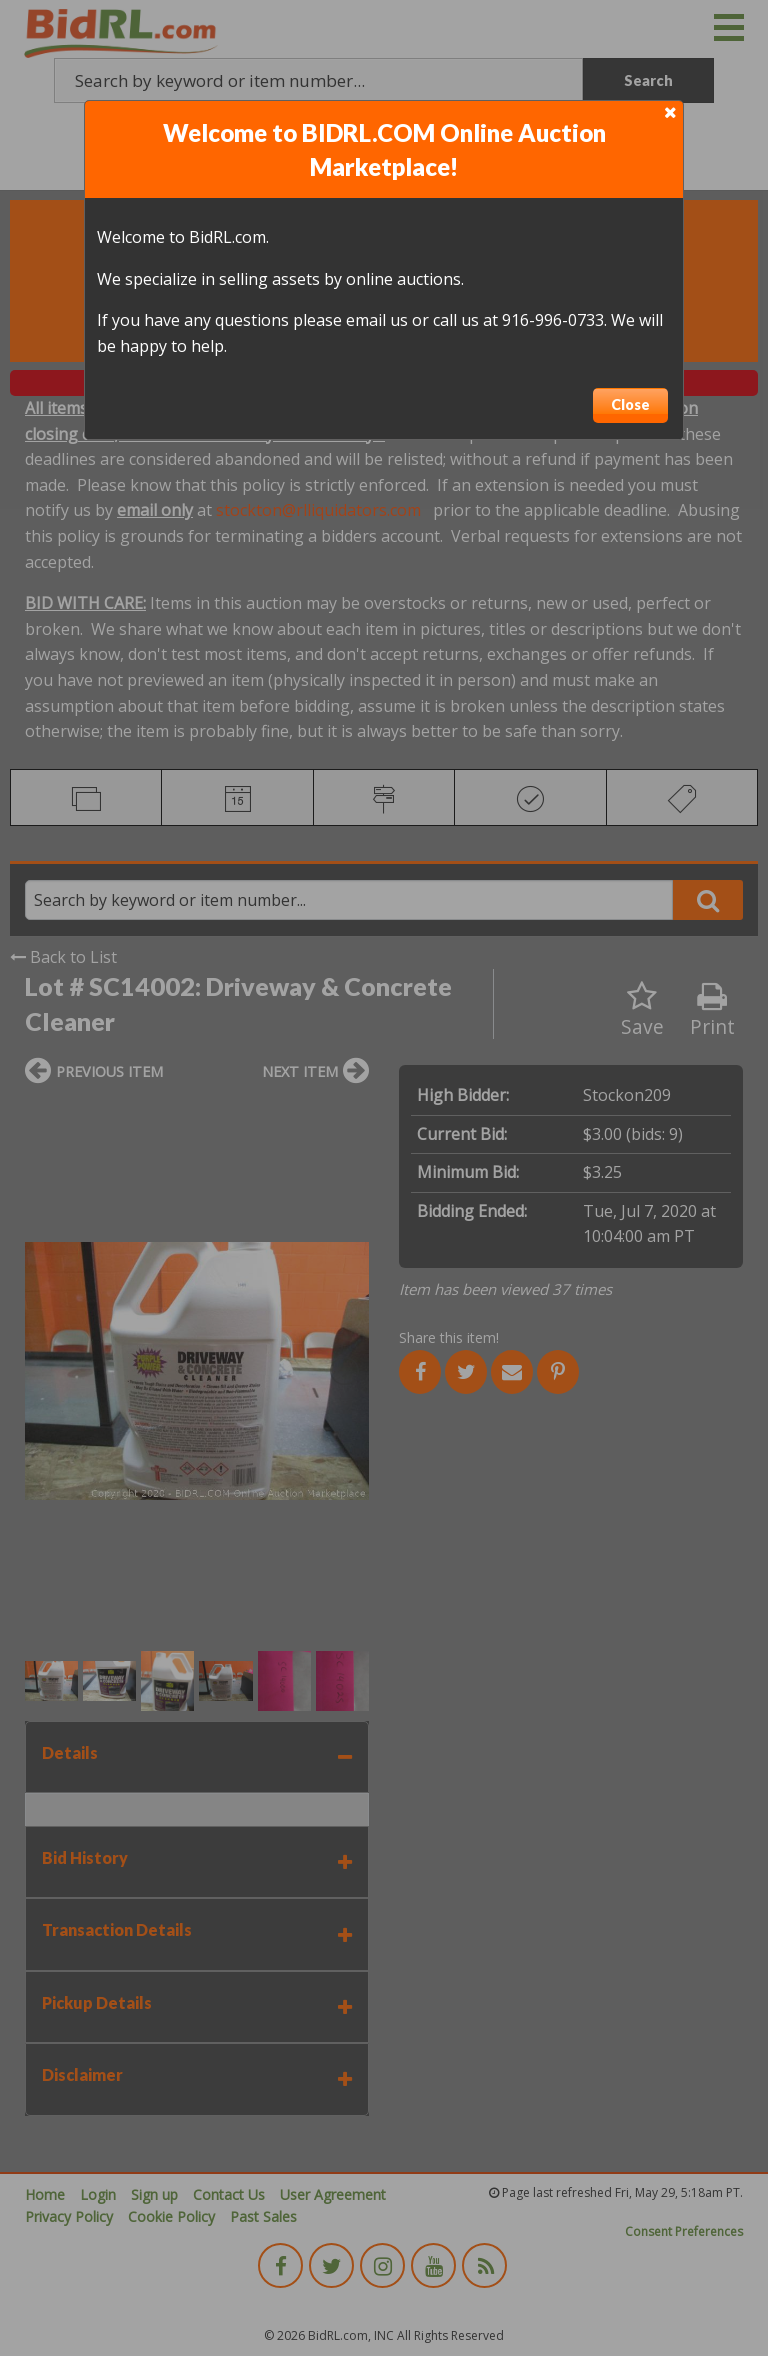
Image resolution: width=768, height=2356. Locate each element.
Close (630, 404)
